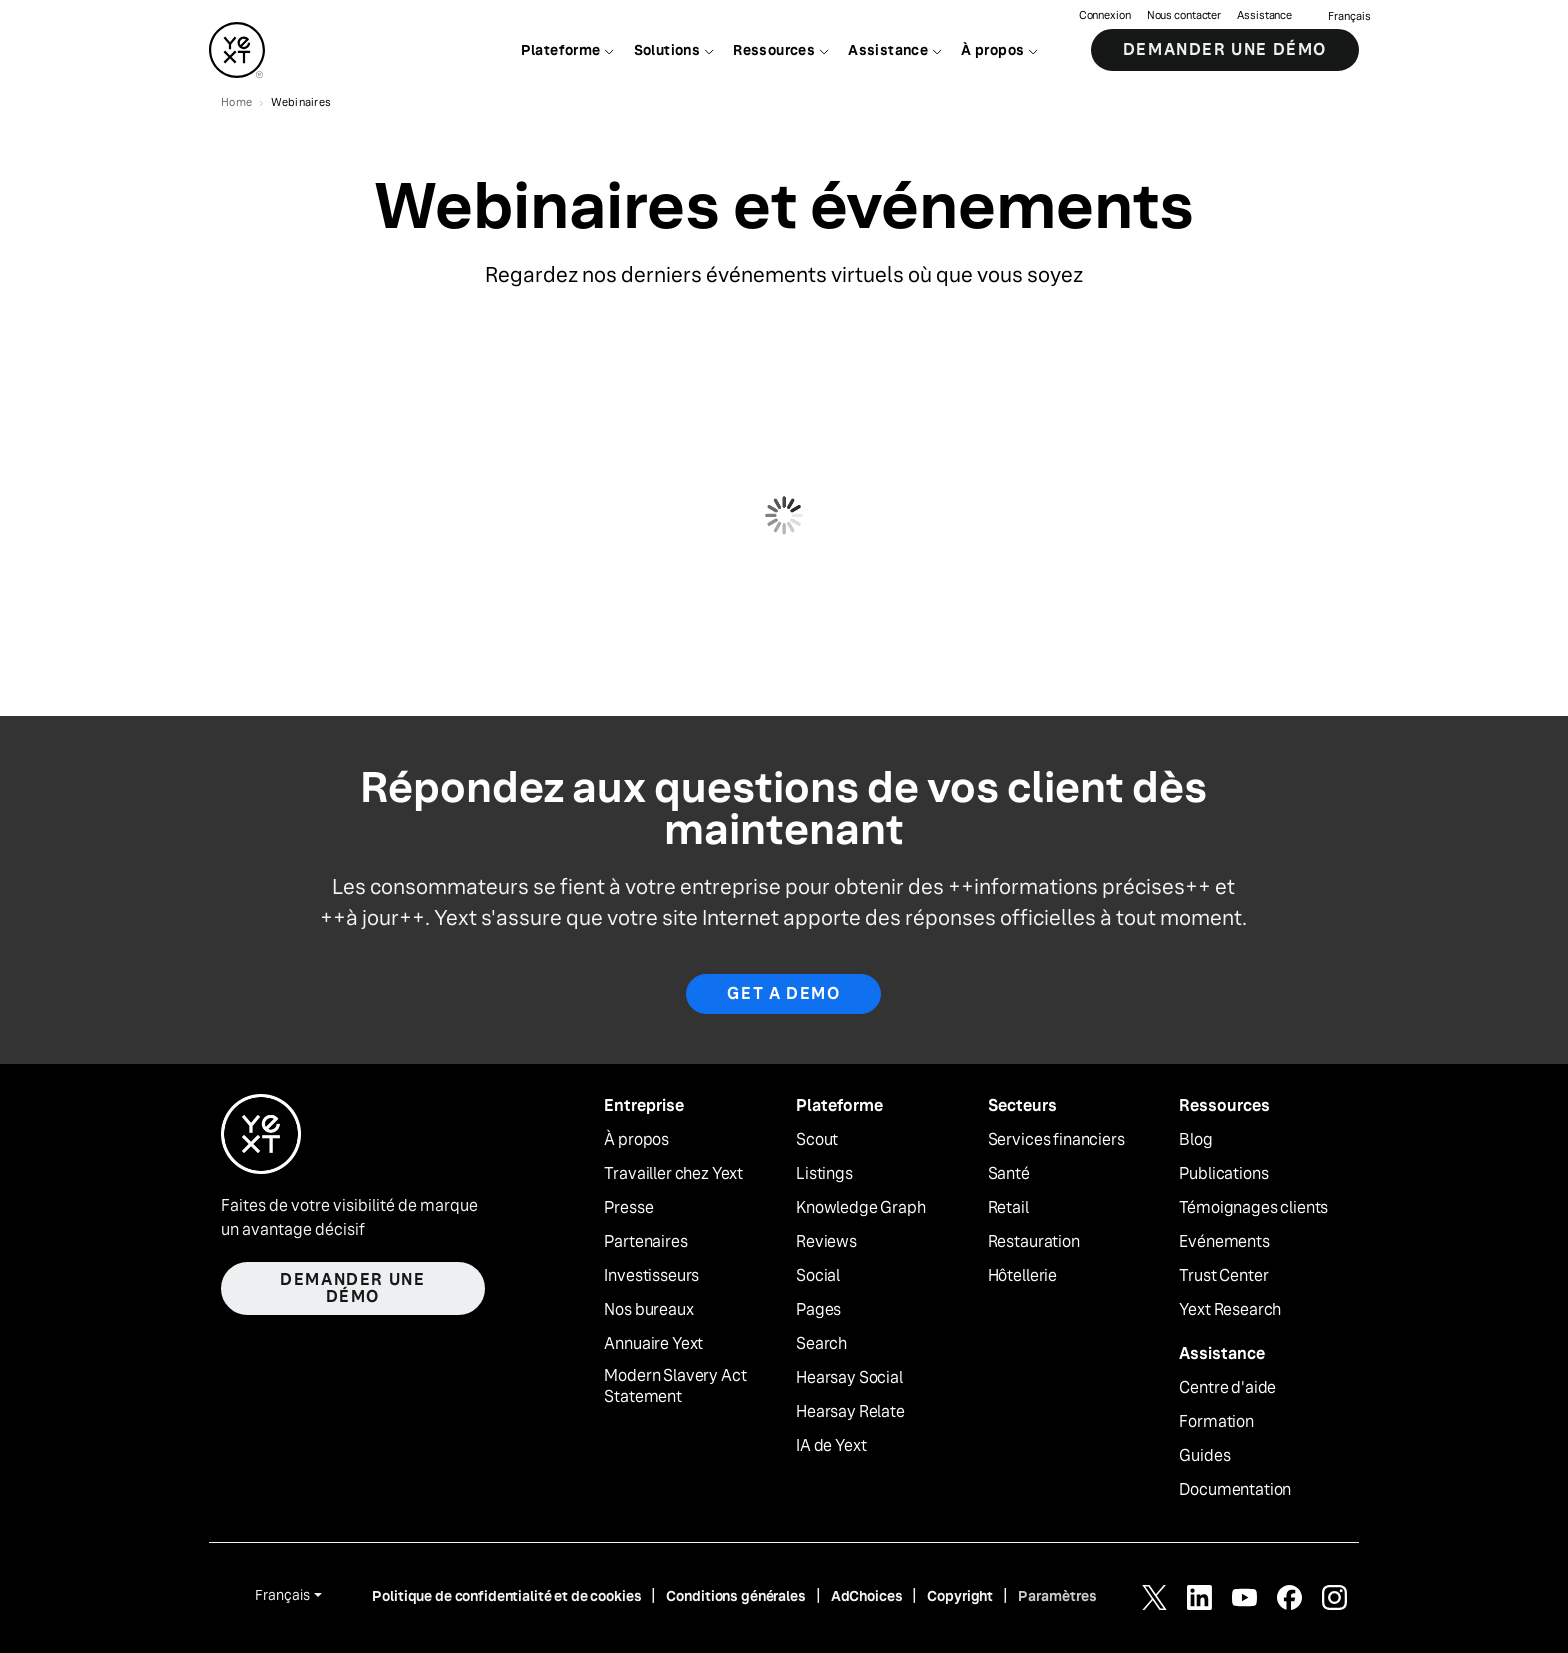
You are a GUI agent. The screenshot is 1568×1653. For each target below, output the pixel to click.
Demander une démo (1225, 49)
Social (818, 1276)
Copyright (960, 1596)
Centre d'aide (1227, 1388)
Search (821, 1344)
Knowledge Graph (861, 1208)
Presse (628, 1208)
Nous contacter (1184, 15)
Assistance (1264, 15)
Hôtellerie (1022, 1276)
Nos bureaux (648, 1310)
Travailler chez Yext (673, 1174)
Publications (1223, 1174)
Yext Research (1230, 1310)
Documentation (1235, 1490)
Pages (818, 1310)
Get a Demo (783, 993)
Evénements (1224, 1242)
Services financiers (1056, 1140)
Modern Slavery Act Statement (675, 1386)
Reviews (826, 1242)
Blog (1195, 1140)
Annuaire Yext (653, 1344)
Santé (1009, 1174)
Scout (817, 1140)
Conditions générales (735, 1596)
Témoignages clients (1253, 1208)
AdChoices (867, 1596)
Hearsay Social (849, 1378)
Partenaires (645, 1242)
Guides (1204, 1456)
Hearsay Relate (850, 1412)
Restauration (1034, 1242)
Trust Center (1223, 1276)
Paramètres (1057, 1596)
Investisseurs (651, 1276)
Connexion (1105, 15)
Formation (1216, 1422)
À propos (636, 1140)
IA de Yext (831, 1446)
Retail (1008, 1208)
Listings (824, 1174)
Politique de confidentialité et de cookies (506, 1596)
